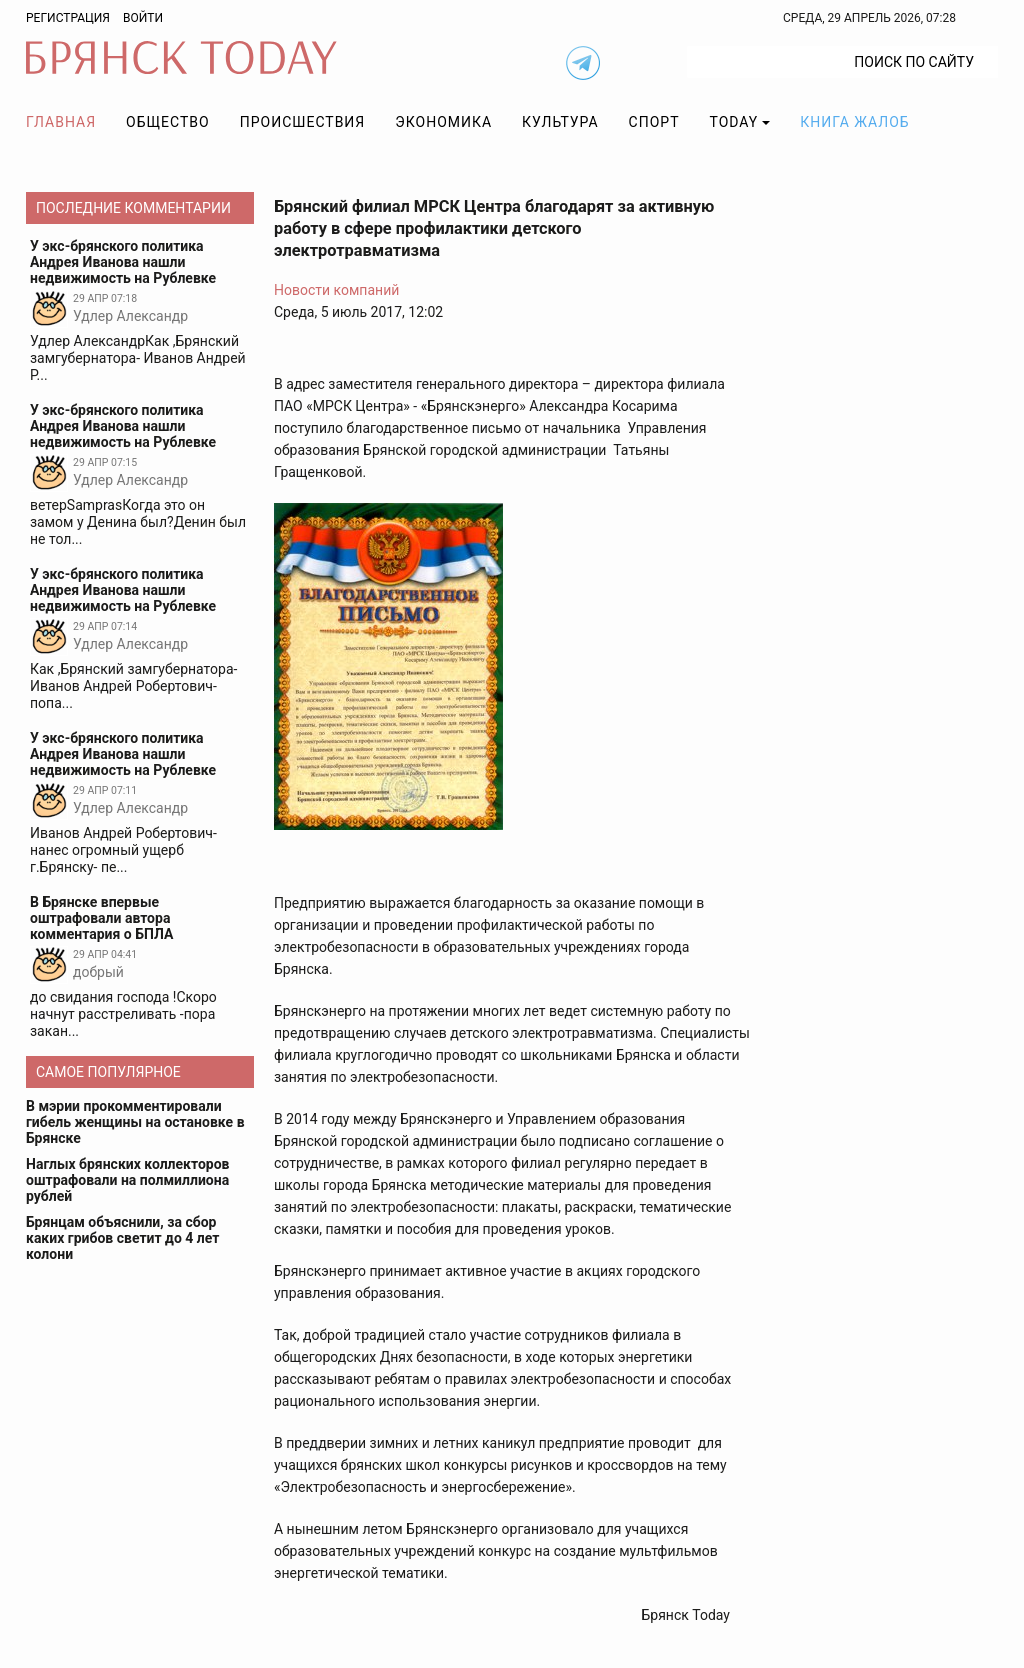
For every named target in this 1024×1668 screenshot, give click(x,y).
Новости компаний (336, 290)
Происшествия (303, 122)
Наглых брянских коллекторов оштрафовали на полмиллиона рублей (128, 1180)
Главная (61, 122)
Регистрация (68, 18)
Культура (560, 122)
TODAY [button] (734, 122)
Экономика (443, 122)
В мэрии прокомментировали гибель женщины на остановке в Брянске (135, 1122)
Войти (143, 18)
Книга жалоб (854, 122)
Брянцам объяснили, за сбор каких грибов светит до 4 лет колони (122, 1238)
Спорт (654, 122)
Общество (168, 122)
